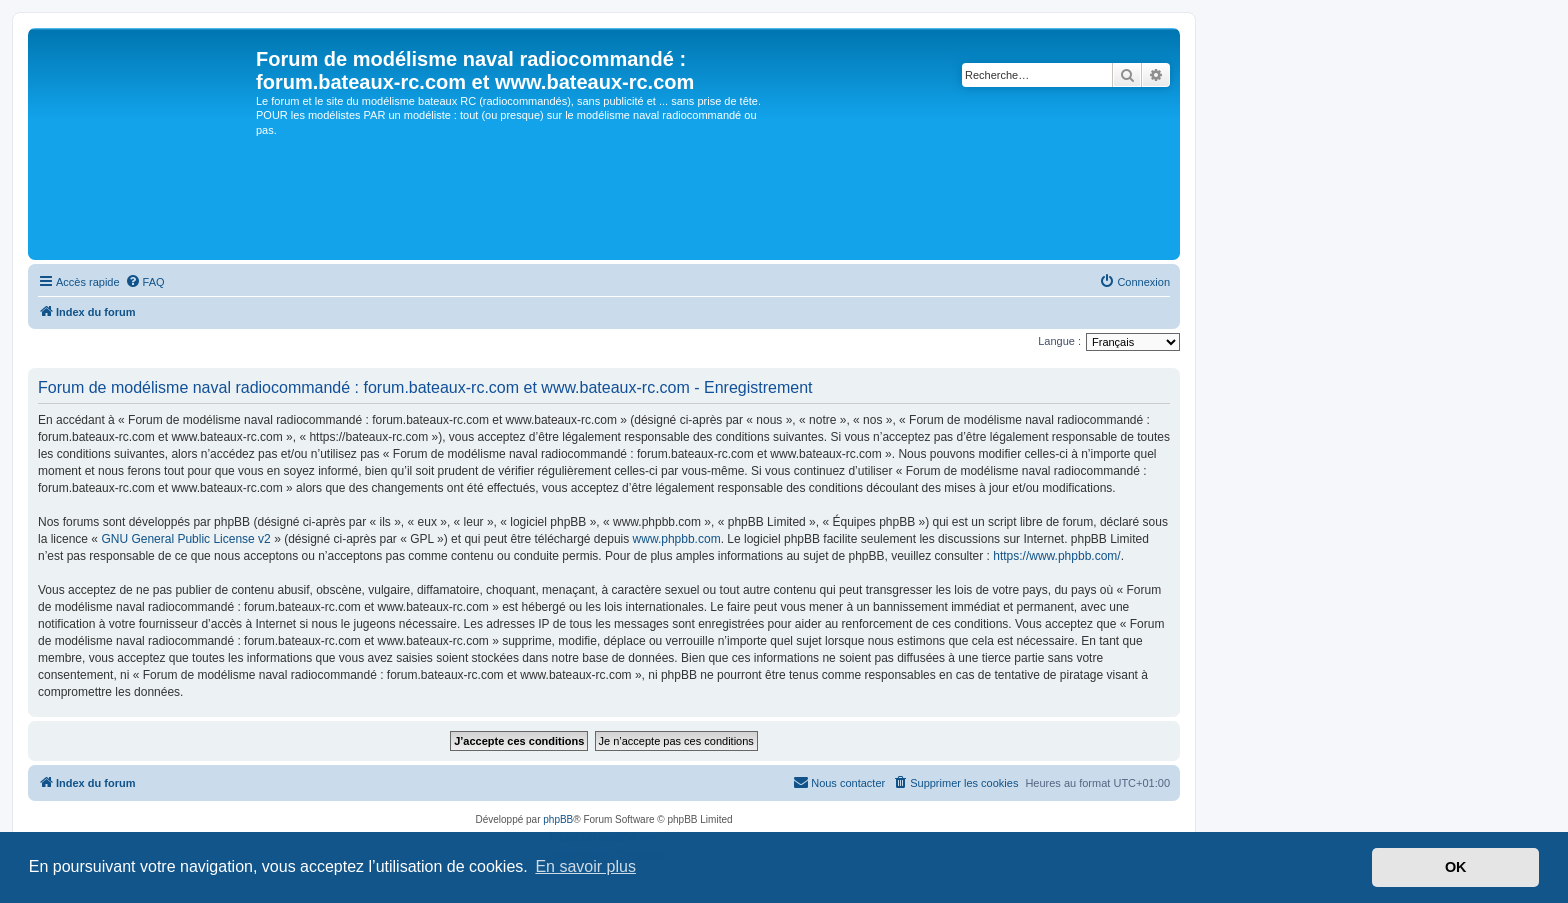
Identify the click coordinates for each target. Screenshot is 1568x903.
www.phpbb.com (677, 539)
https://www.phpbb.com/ (1056, 556)
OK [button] (1456, 867)
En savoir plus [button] (585, 866)
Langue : (1059, 341)
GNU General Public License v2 (185, 539)
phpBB (558, 819)
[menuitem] (145, 282)
